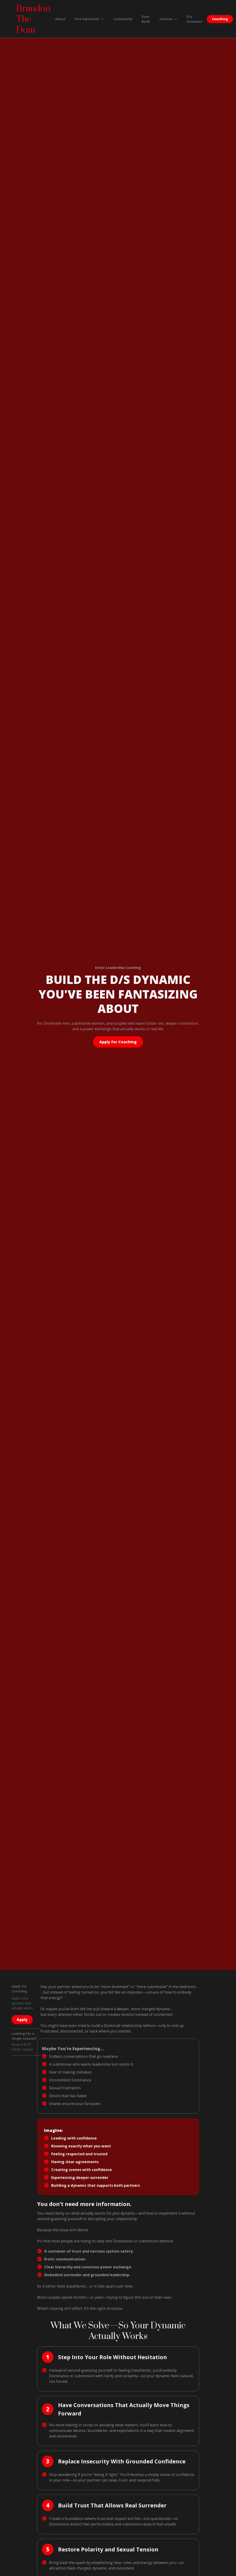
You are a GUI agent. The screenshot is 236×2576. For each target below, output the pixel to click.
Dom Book (146, 19)
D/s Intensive (194, 19)
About (60, 19)
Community (122, 19)
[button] (89, 19)
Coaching (220, 19)
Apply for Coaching (118, 1041)
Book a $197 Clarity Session (22, 2046)
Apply (22, 2019)
